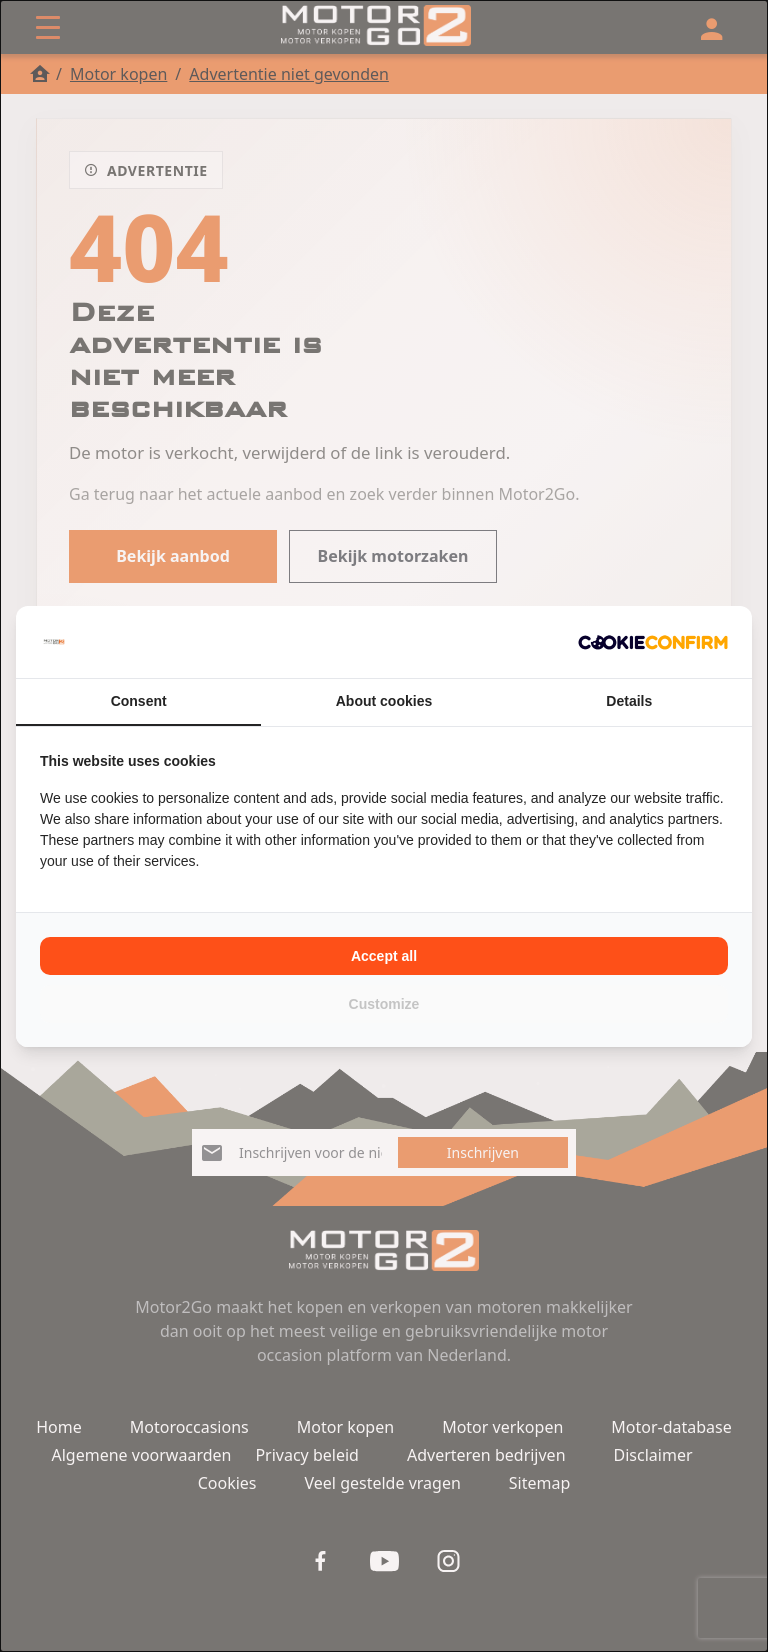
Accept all (384, 956)
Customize (384, 1004)
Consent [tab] (139, 701)
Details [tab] (629, 701)
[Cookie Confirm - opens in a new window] (653, 642)
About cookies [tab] (384, 701)
